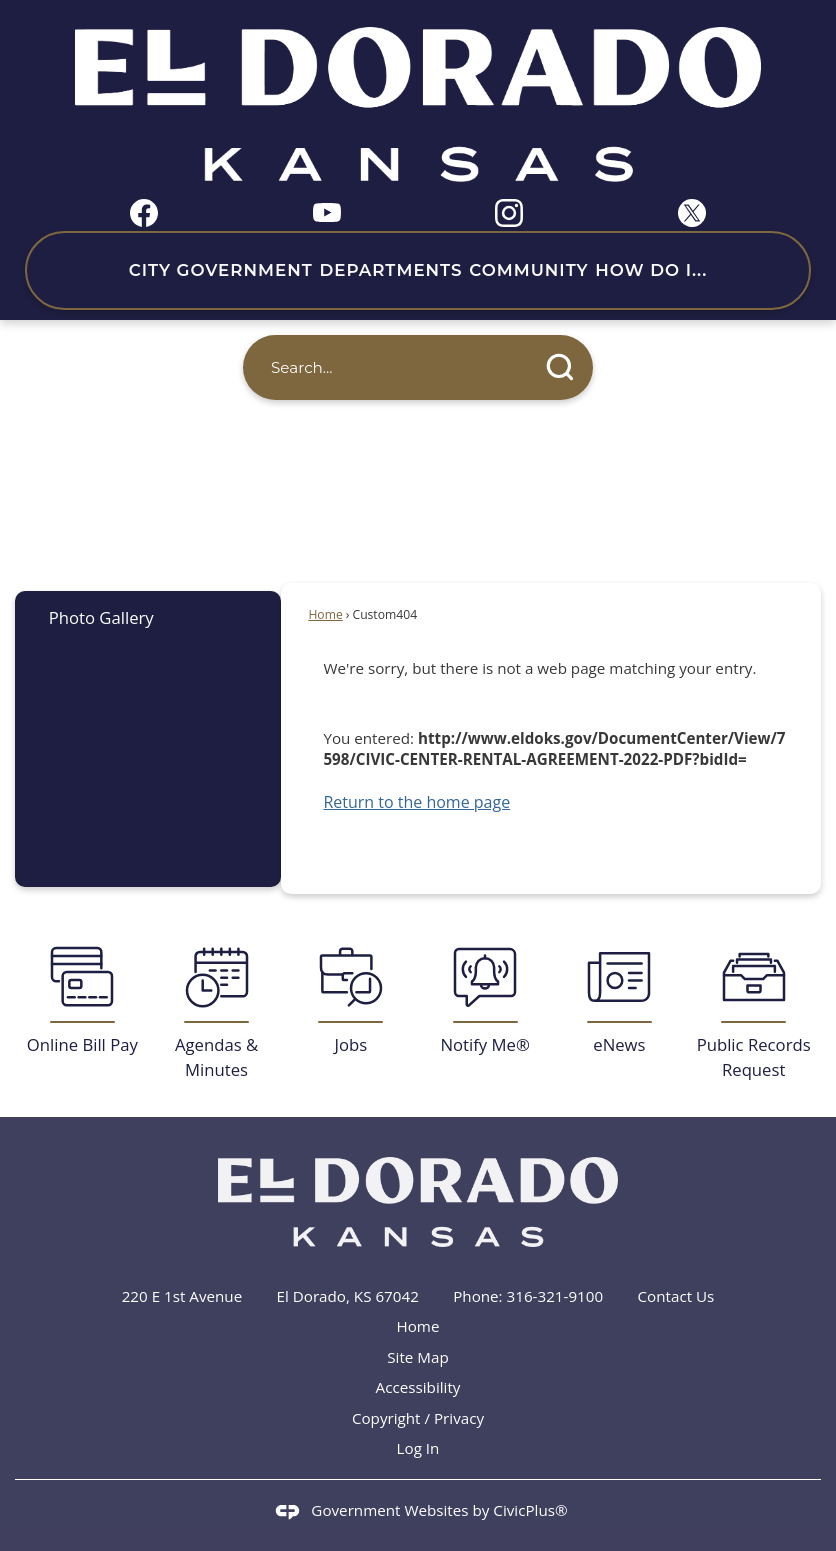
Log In (418, 1448)
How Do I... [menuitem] (651, 270)
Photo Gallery (101, 617)
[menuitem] (148, 617)
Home (325, 614)
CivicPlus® (530, 1510)
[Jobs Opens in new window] (351, 1000)
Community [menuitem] (528, 270)
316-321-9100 (555, 1296)
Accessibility (418, 1387)
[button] (560, 367)
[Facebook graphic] (144, 213)
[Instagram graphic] (509, 213)
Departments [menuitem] (390, 270)
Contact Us (676, 1296)
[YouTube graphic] (327, 210)
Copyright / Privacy (418, 1418)
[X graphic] (692, 213)
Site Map (417, 1357)
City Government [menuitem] (221, 270)
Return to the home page (416, 802)
